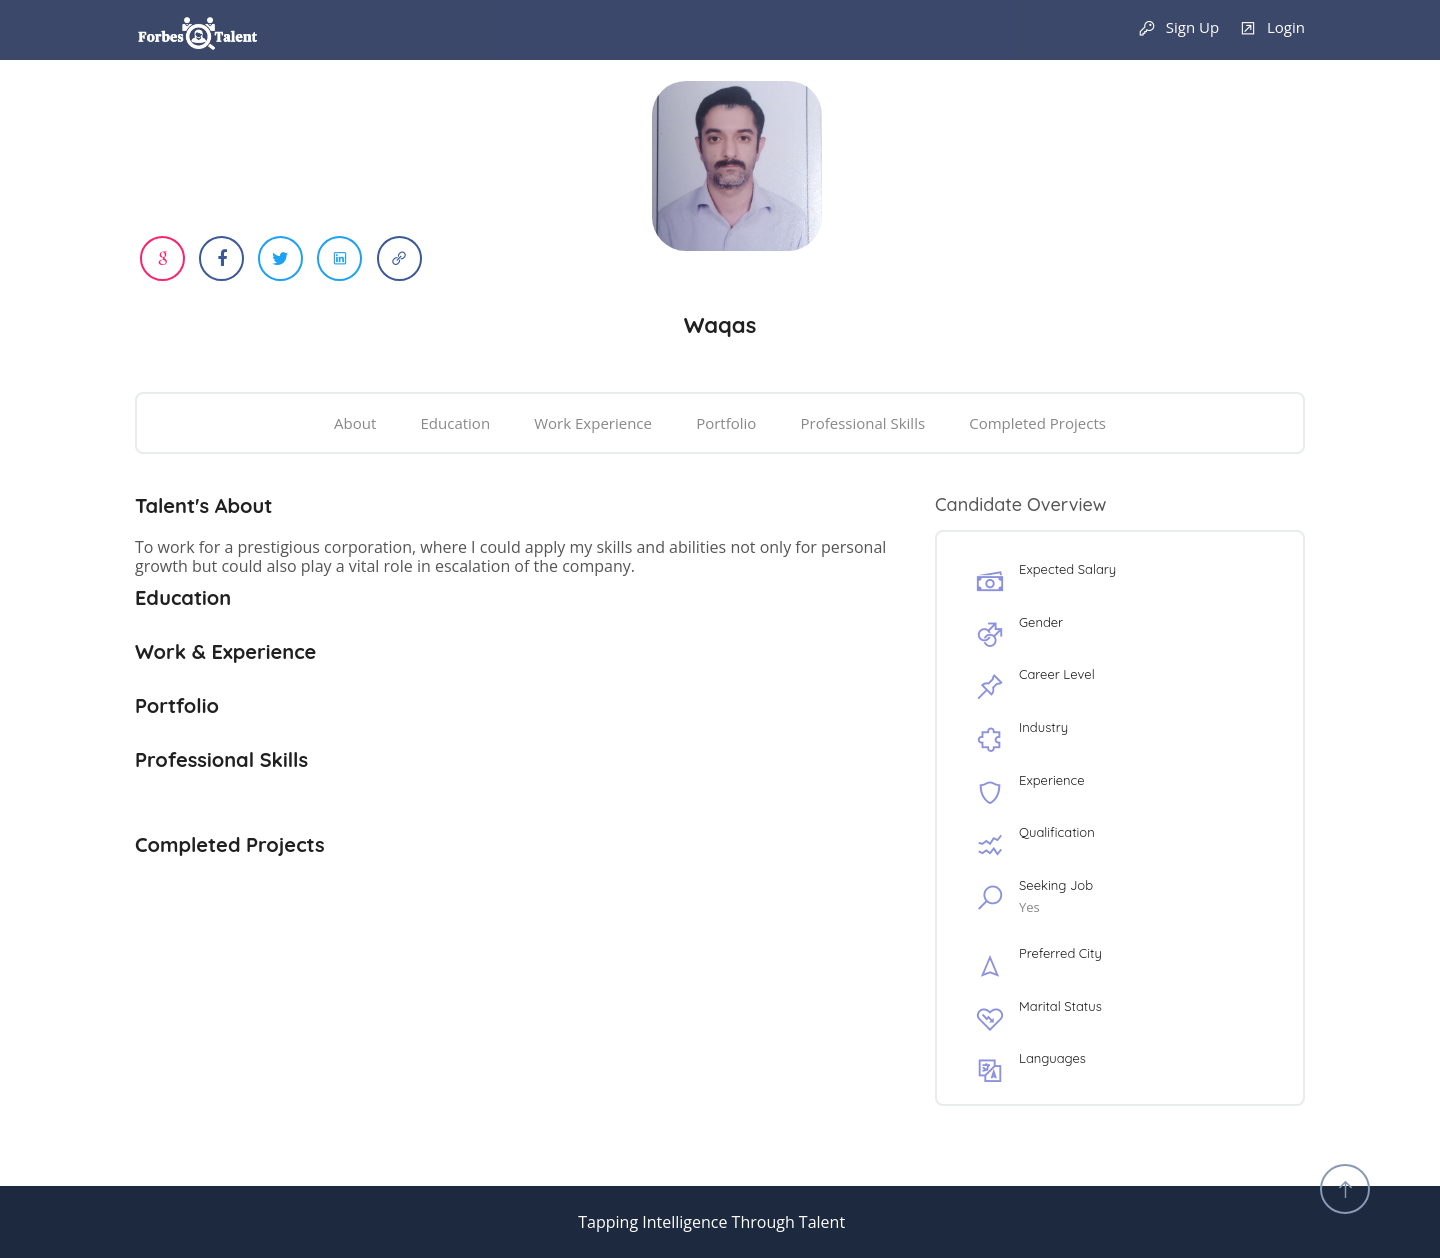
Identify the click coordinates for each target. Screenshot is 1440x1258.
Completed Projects (1037, 423)
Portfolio (726, 423)
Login (1272, 28)
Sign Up (1178, 28)
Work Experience (593, 423)
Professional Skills (862, 423)
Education (456, 423)
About (355, 423)
